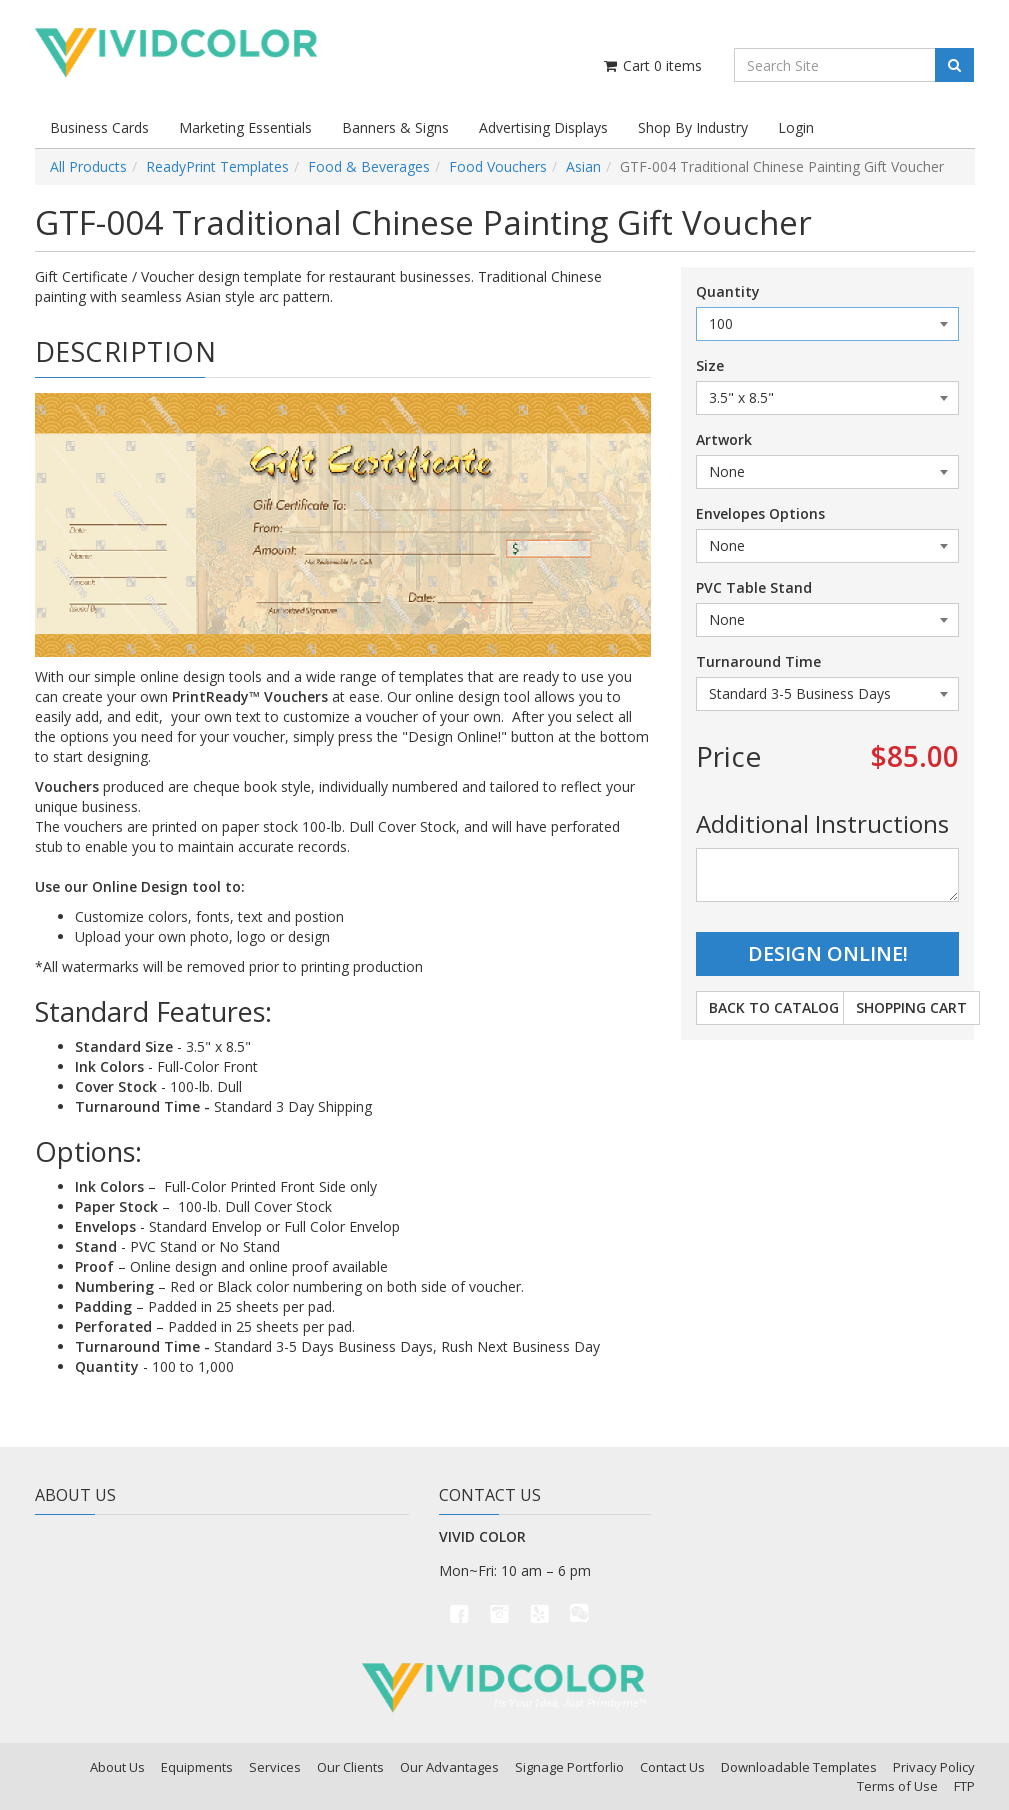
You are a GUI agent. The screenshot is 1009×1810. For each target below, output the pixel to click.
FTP (964, 1786)
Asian (583, 166)
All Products (88, 166)
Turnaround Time (758, 661)
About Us (117, 1767)
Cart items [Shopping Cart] (651, 65)
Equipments (197, 1767)
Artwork (724, 439)
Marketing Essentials (245, 127)
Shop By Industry (693, 127)
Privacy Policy (934, 1767)
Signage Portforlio (569, 1767)
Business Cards (99, 127)
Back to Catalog (774, 1007)
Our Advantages (449, 1767)
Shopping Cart (911, 1007)
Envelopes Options (760, 513)
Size (710, 365)
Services (275, 1767)
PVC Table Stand (754, 587)
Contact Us (672, 1767)
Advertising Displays (543, 127)
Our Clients (350, 1767)
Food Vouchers (498, 166)
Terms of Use (897, 1786)
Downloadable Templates (799, 1767)
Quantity (728, 291)
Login (796, 127)
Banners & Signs (395, 127)
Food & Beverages (369, 166)
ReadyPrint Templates (217, 166)
